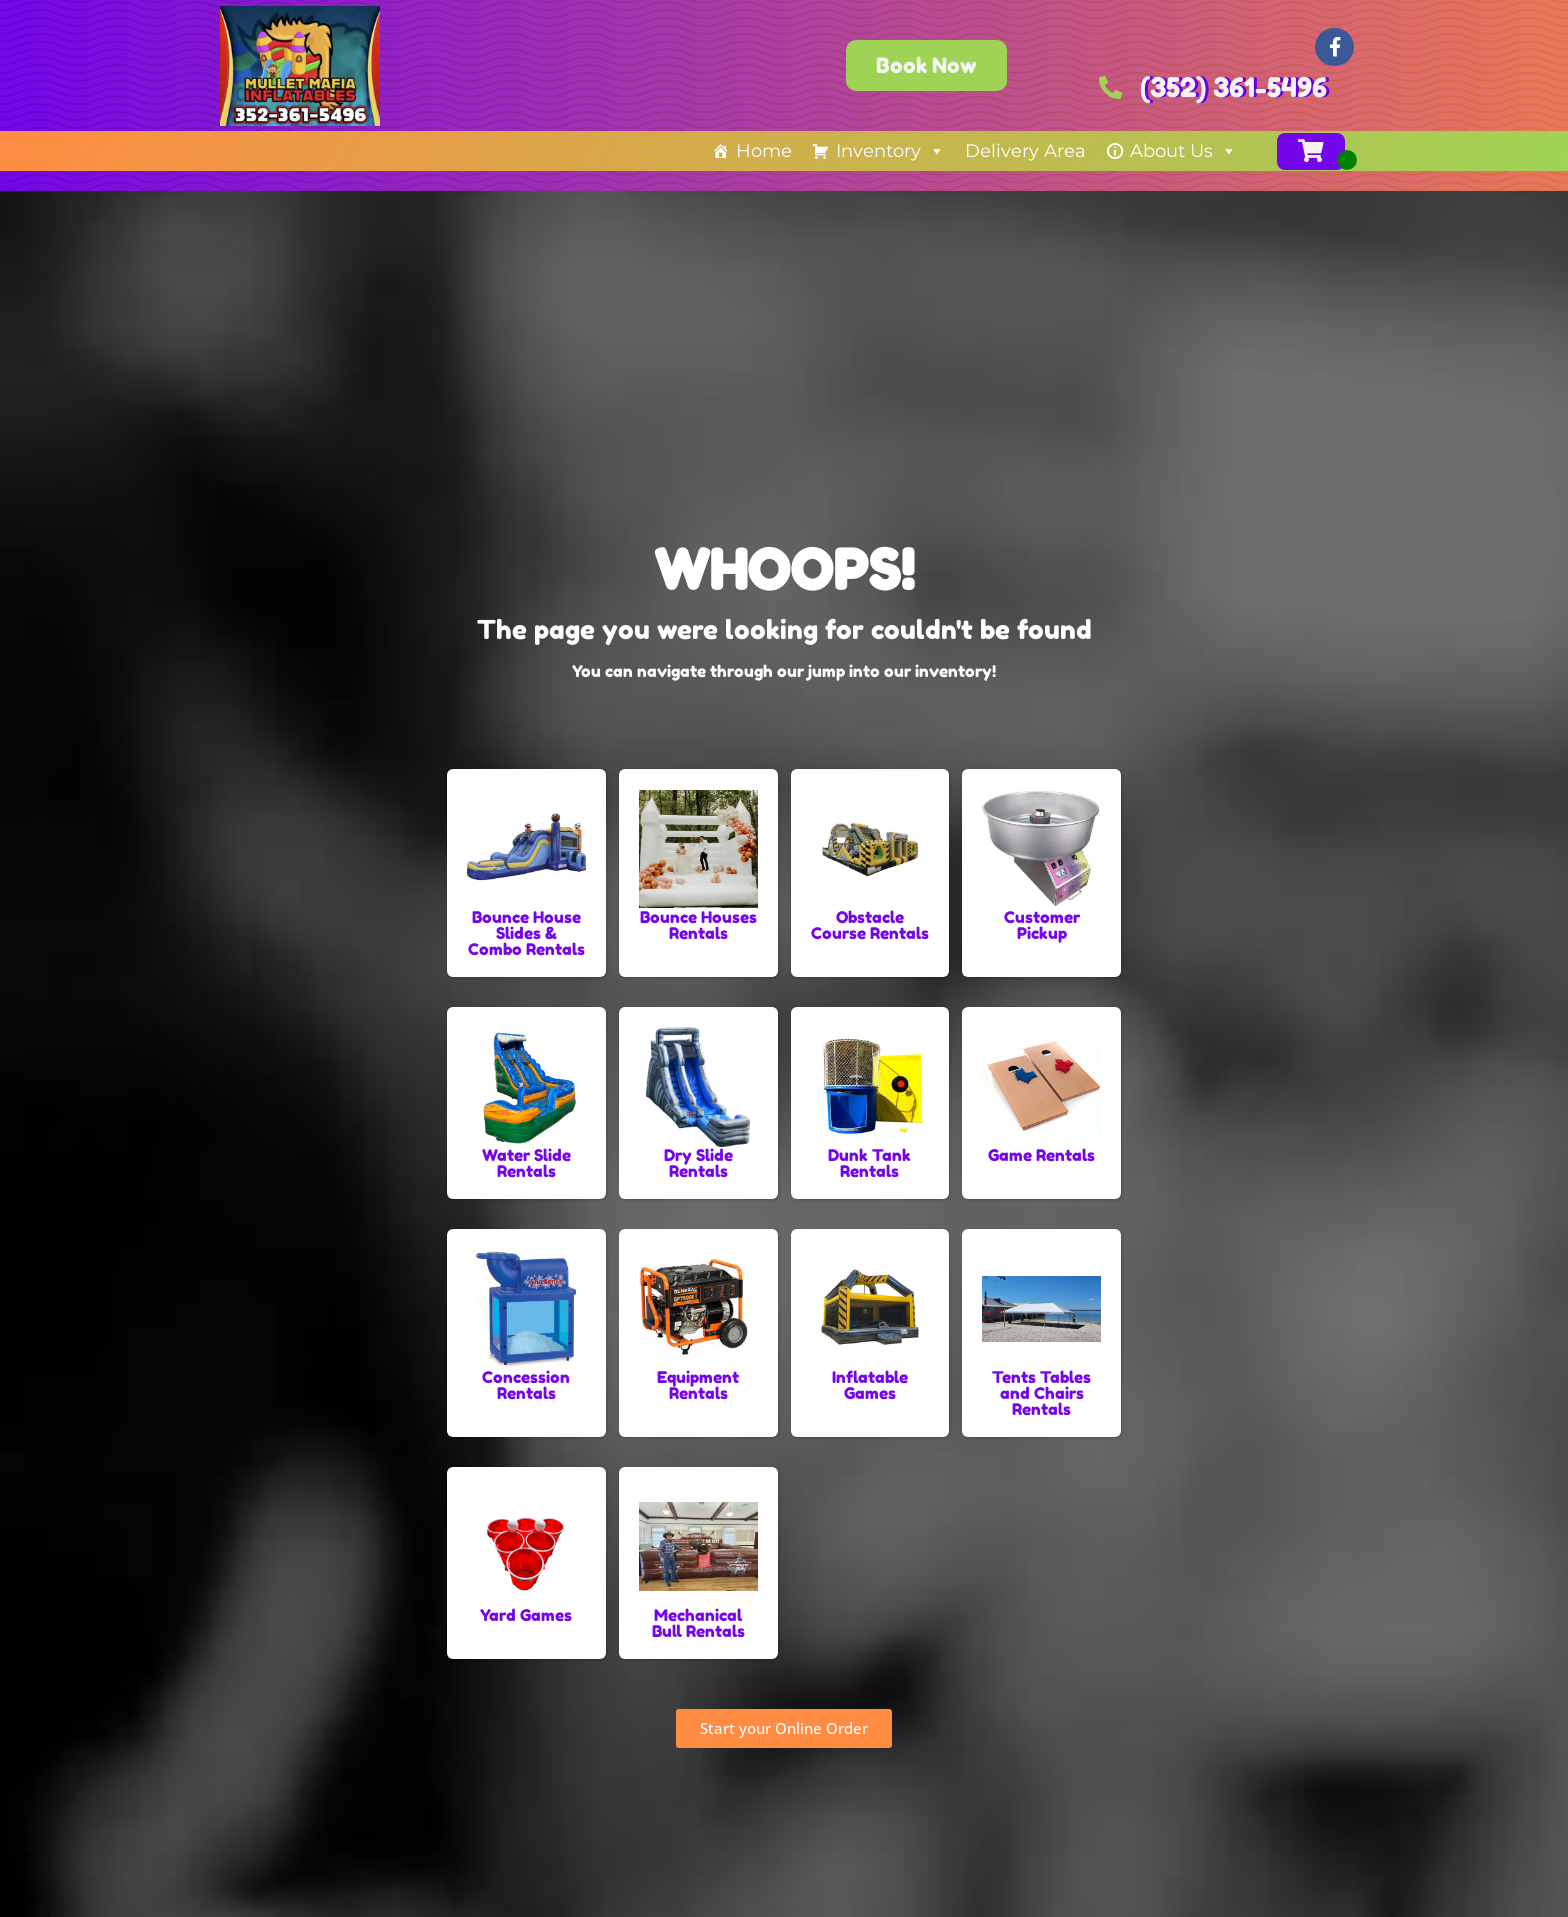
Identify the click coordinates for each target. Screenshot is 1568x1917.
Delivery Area (1025, 151)
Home (764, 151)
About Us (1183, 151)
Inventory (890, 151)
